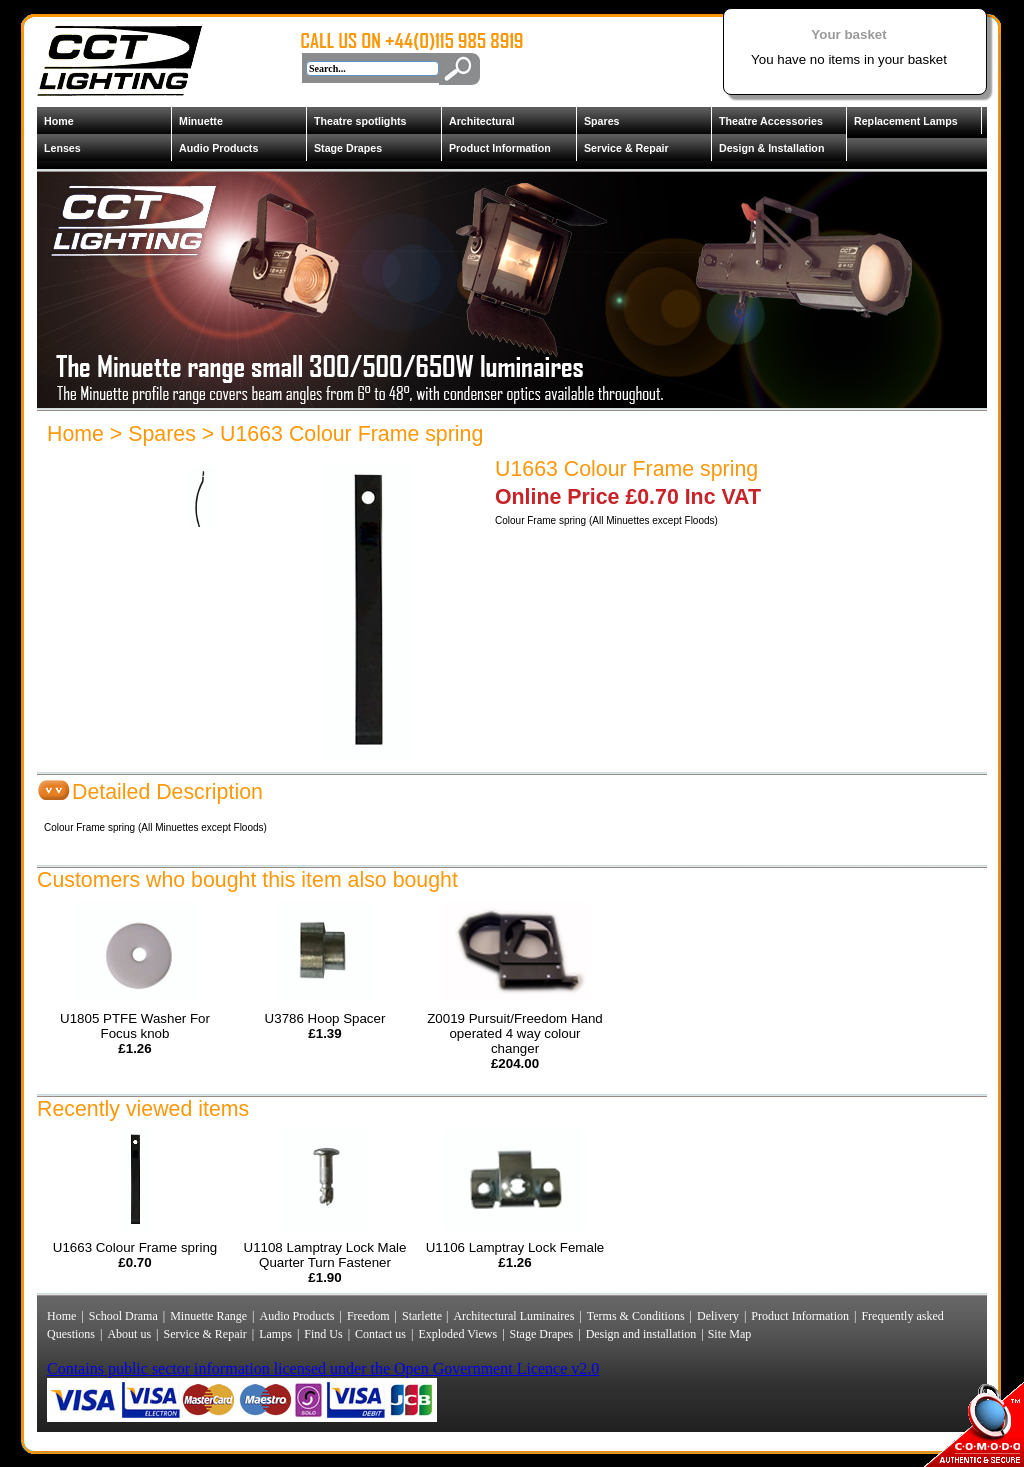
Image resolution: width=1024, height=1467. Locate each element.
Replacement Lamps (906, 121)
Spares (602, 121)
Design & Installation (771, 148)
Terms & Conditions (636, 1316)
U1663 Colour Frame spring (351, 434)
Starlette (423, 1316)
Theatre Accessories (771, 121)
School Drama (123, 1316)
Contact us (380, 1334)
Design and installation (641, 1334)
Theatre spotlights (360, 121)
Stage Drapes (348, 148)
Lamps (275, 1334)
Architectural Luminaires (513, 1316)
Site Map (728, 1334)
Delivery (718, 1316)
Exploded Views (457, 1334)
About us (129, 1334)
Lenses (62, 148)
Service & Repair (626, 148)
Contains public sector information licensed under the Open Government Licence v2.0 (323, 1368)
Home (59, 121)
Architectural (482, 121)
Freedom (368, 1316)
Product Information (500, 148)
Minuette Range (208, 1316)
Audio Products (218, 148)
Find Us (323, 1334)
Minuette (201, 121)
